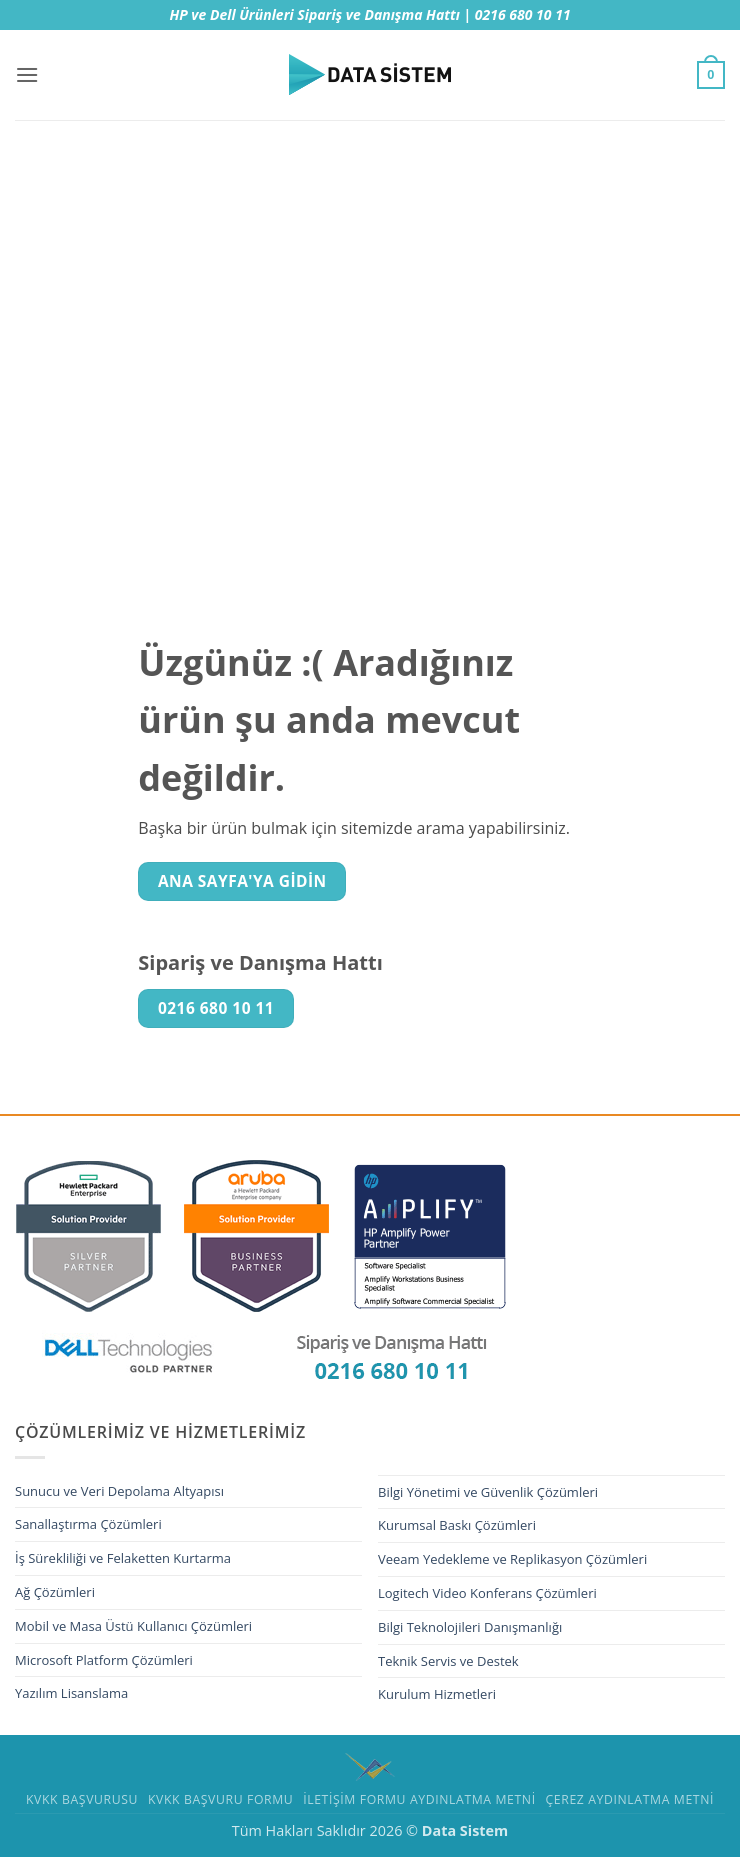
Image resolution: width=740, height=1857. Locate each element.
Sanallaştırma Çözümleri (88, 1524)
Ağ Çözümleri (55, 1592)
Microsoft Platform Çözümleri (104, 1660)
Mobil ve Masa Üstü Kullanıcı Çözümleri (133, 1626)
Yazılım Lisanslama (71, 1693)
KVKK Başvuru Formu (220, 1799)
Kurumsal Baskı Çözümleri (457, 1525)
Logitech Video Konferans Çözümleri (487, 1593)
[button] (27, 74)
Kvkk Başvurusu (82, 1799)
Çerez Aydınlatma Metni (630, 1799)
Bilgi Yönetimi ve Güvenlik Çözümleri (488, 1492)
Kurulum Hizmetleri (437, 1694)
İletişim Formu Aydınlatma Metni (419, 1799)
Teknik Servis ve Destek (448, 1661)
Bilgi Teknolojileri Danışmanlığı (470, 1627)
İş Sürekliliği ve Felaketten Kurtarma (123, 1558)
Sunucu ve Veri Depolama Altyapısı (119, 1491)
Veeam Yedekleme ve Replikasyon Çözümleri (512, 1559)
